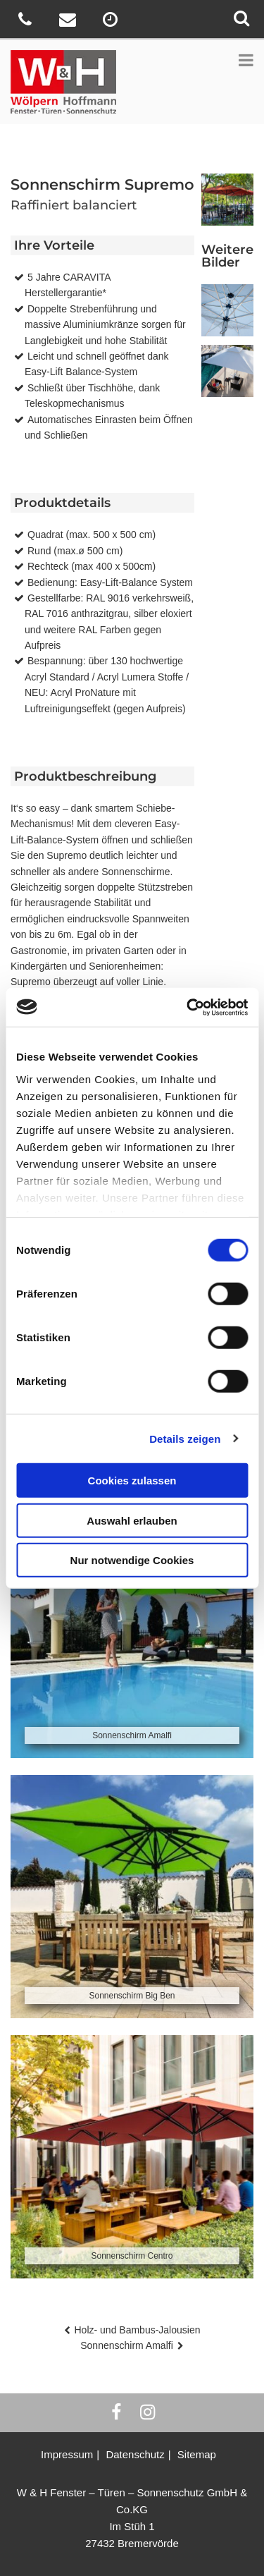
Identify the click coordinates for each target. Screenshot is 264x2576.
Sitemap (196, 2454)
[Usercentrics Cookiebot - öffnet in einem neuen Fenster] (188, 1007)
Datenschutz (135, 2454)
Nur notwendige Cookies (132, 1560)
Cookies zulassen (132, 1481)
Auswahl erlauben (132, 1520)
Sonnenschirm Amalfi (126, 2345)
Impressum (67, 2454)
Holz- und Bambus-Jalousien (138, 2330)
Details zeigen (184, 1438)
